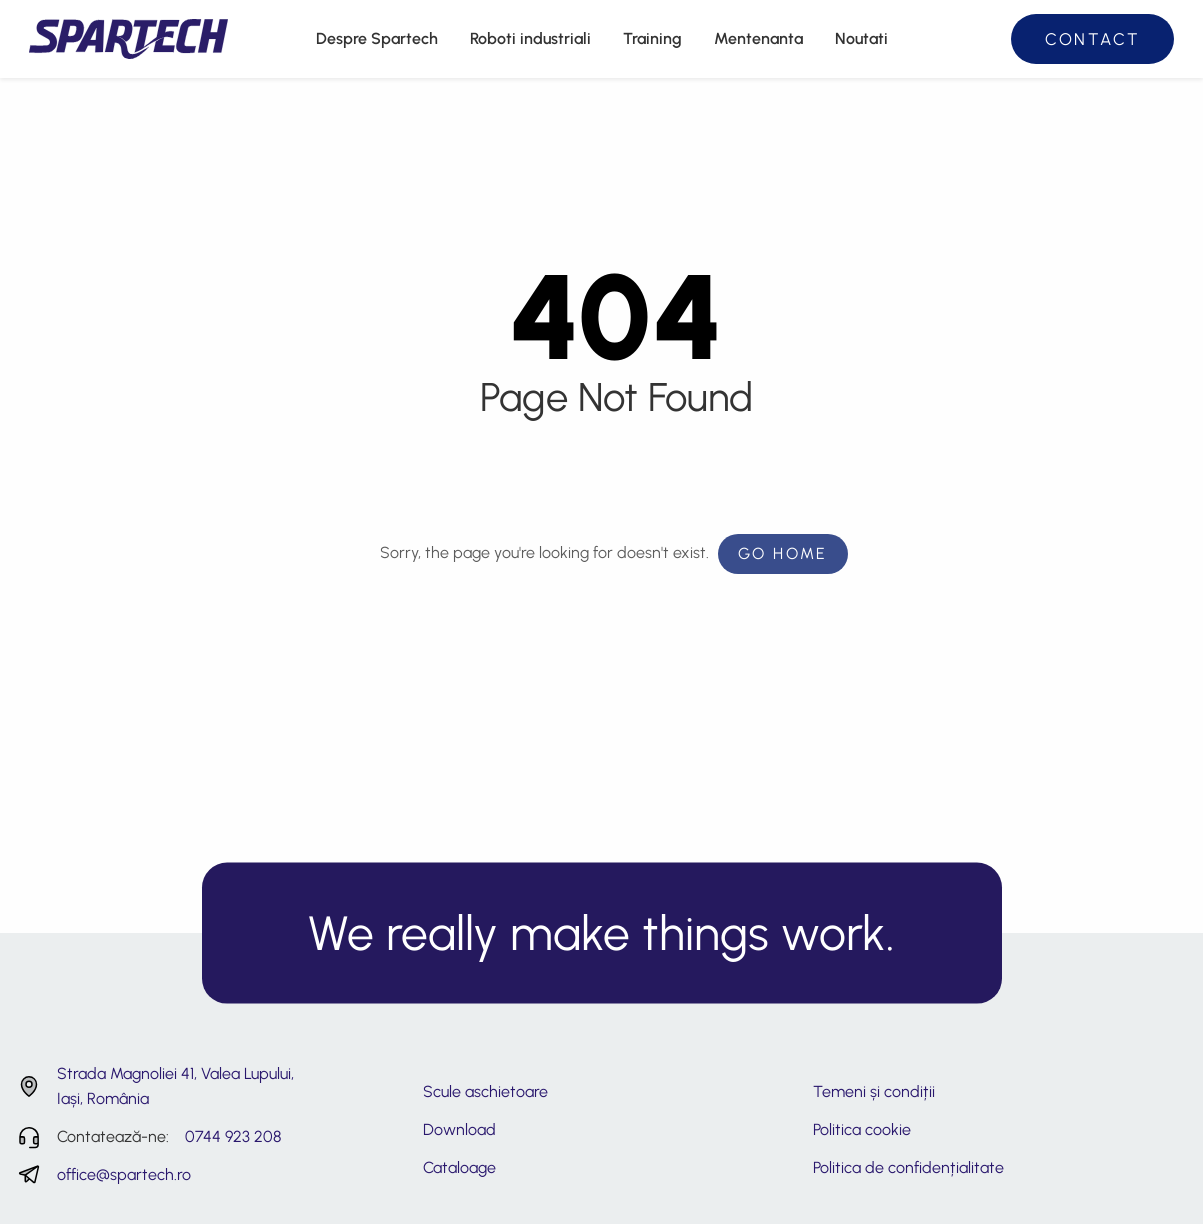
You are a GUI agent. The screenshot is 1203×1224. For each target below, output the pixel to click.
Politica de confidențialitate (908, 1167)
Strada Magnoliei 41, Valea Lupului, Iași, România (175, 1086)
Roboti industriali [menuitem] (530, 38)
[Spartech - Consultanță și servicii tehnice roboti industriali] (128, 37)
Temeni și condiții (874, 1091)
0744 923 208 (233, 1136)
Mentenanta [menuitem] (758, 38)
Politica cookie (862, 1129)
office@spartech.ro (124, 1174)
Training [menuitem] (652, 38)
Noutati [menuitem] (861, 38)
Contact (1093, 39)
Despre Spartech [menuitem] (377, 38)
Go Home (783, 553)
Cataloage (459, 1167)
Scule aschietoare (485, 1091)
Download (459, 1129)
